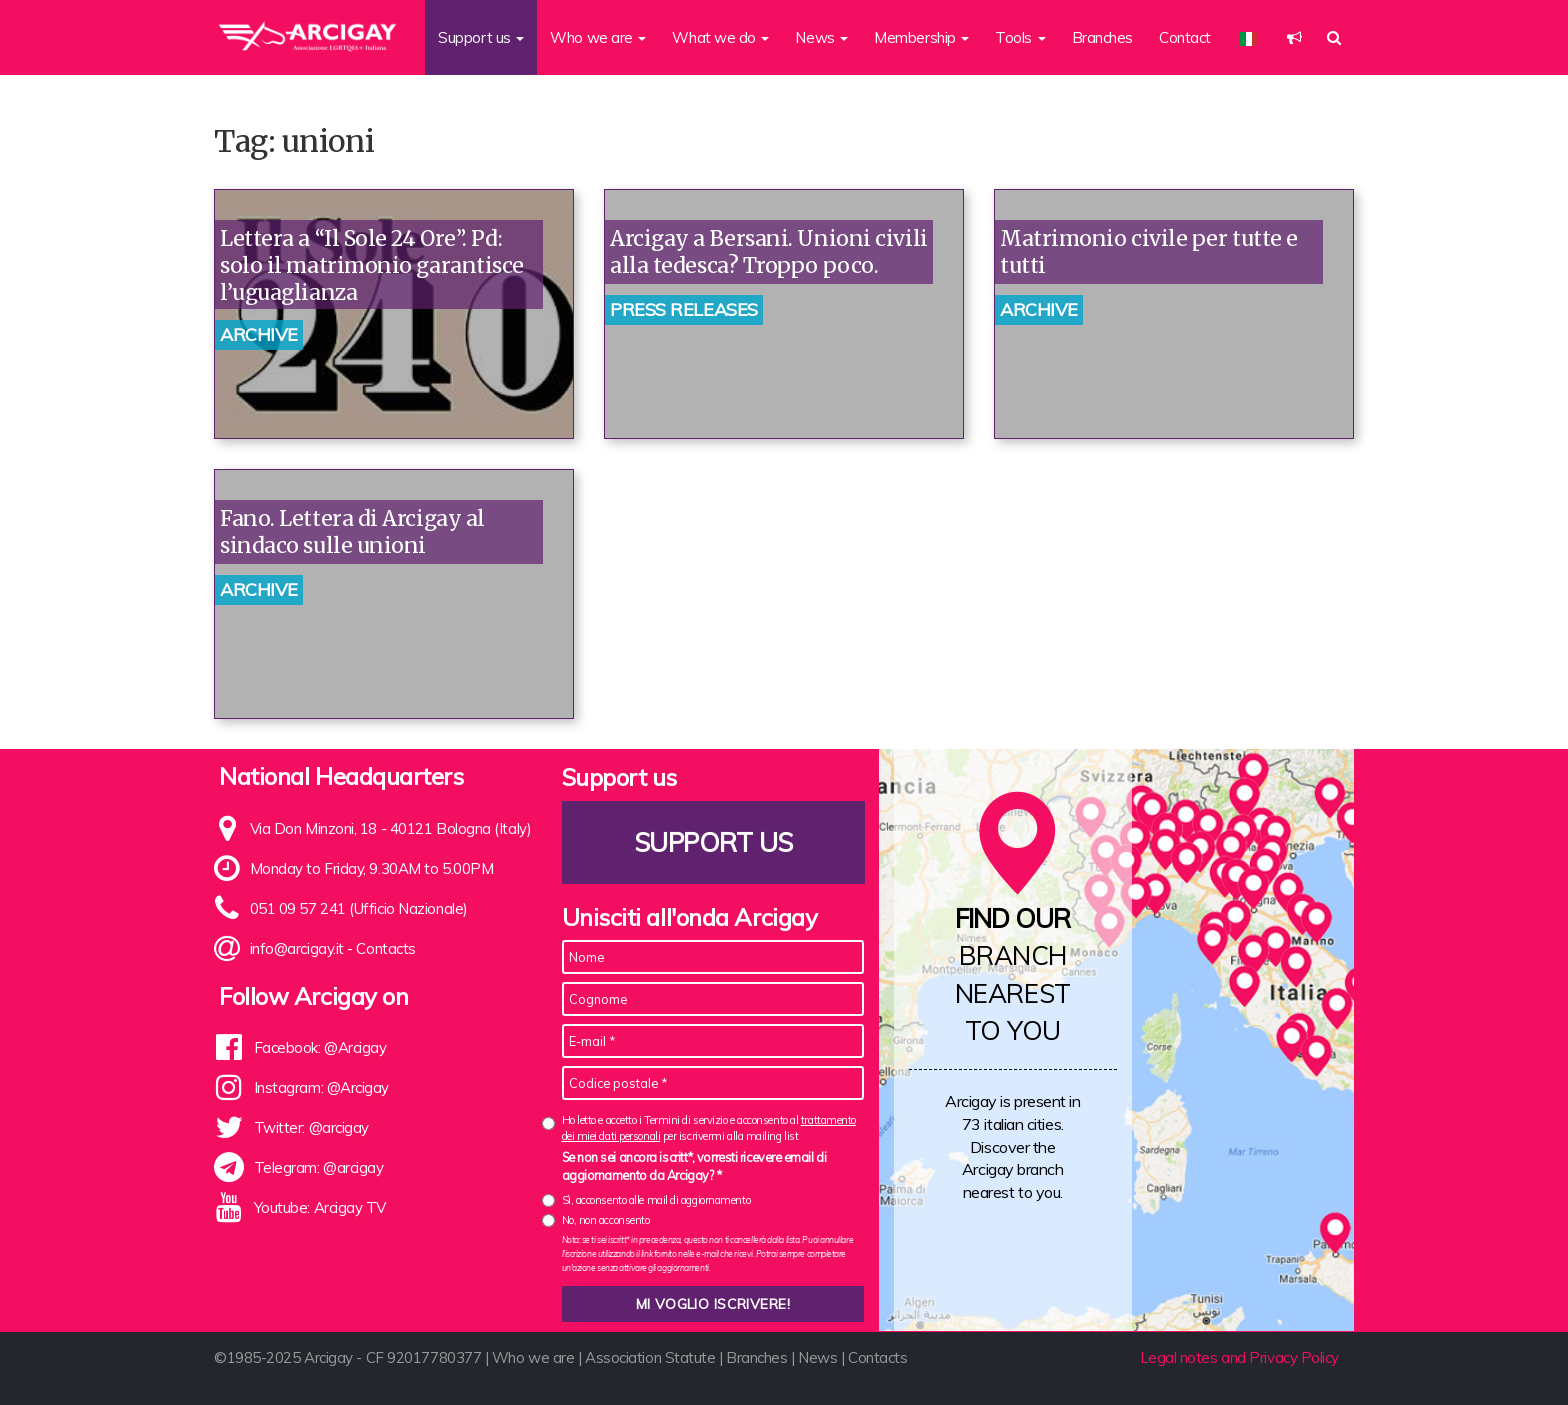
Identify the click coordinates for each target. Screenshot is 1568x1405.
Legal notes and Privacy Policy (1240, 1357)
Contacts (385, 948)
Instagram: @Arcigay (321, 1087)
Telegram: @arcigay (319, 1167)
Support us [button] (481, 37)
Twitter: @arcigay (311, 1127)
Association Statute (650, 1357)
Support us (713, 842)
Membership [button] (921, 37)
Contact (1185, 37)
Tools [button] (1020, 37)
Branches (1102, 37)
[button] (1294, 37)
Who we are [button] (598, 37)
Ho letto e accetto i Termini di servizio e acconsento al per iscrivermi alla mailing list (709, 1127)
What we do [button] (720, 37)
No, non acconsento (606, 1220)
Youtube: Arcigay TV (320, 1207)
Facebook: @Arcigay (320, 1047)
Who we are (533, 1357)
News (817, 1357)
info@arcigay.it (297, 948)
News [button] (821, 37)
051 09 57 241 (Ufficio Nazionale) (359, 908)
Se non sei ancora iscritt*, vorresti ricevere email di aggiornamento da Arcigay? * (694, 1166)
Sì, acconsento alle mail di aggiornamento (656, 1200)
